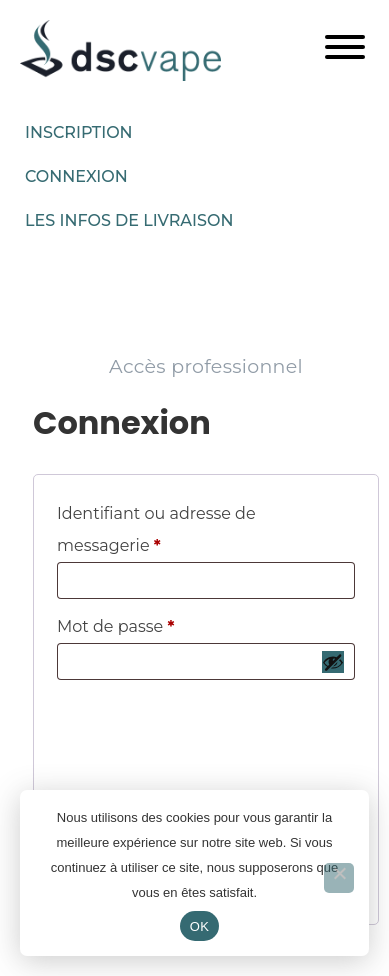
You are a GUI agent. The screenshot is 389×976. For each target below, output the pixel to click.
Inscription (79, 132)
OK (199, 926)
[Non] (339, 878)
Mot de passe (160, 623)
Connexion (76, 176)
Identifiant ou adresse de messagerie (156, 526)
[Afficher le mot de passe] (333, 662)
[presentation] (206, 732)
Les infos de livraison (129, 220)
